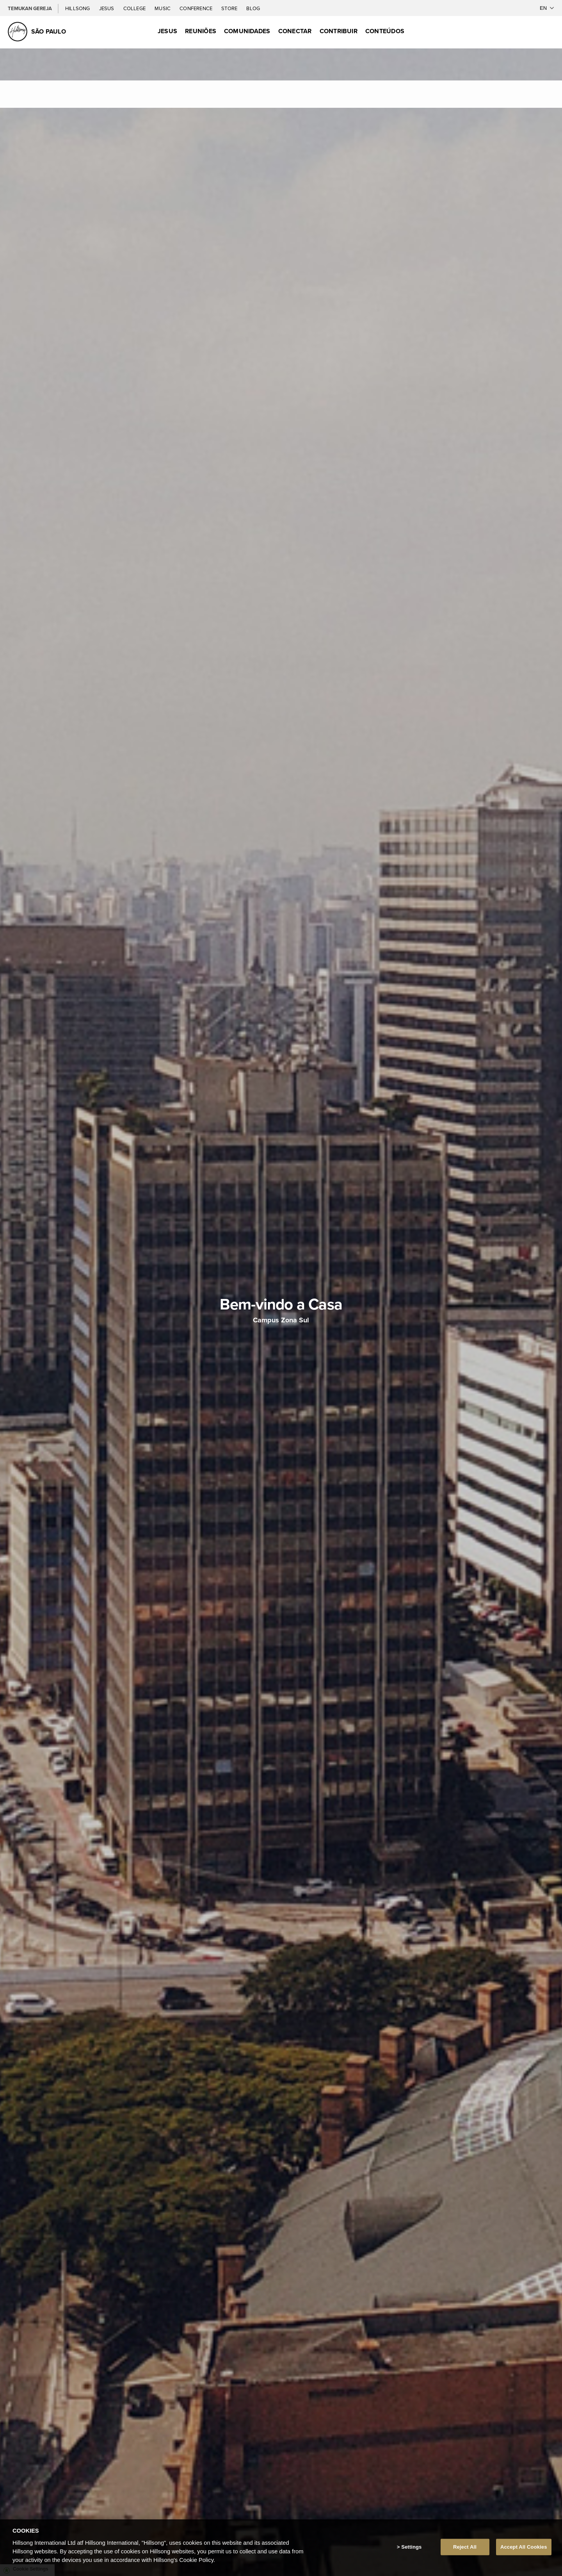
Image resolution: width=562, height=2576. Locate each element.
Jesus (107, 8)
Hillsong (78, 8)
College (135, 8)
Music (163, 8)
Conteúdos (384, 31)
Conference (196, 8)
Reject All (465, 2547)
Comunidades (247, 31)
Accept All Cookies (523, 2547)
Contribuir (338, 31)
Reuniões (200, 31)
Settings (411, 2547)
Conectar (295, 31)
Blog (253, 8)
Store (229, 8)
